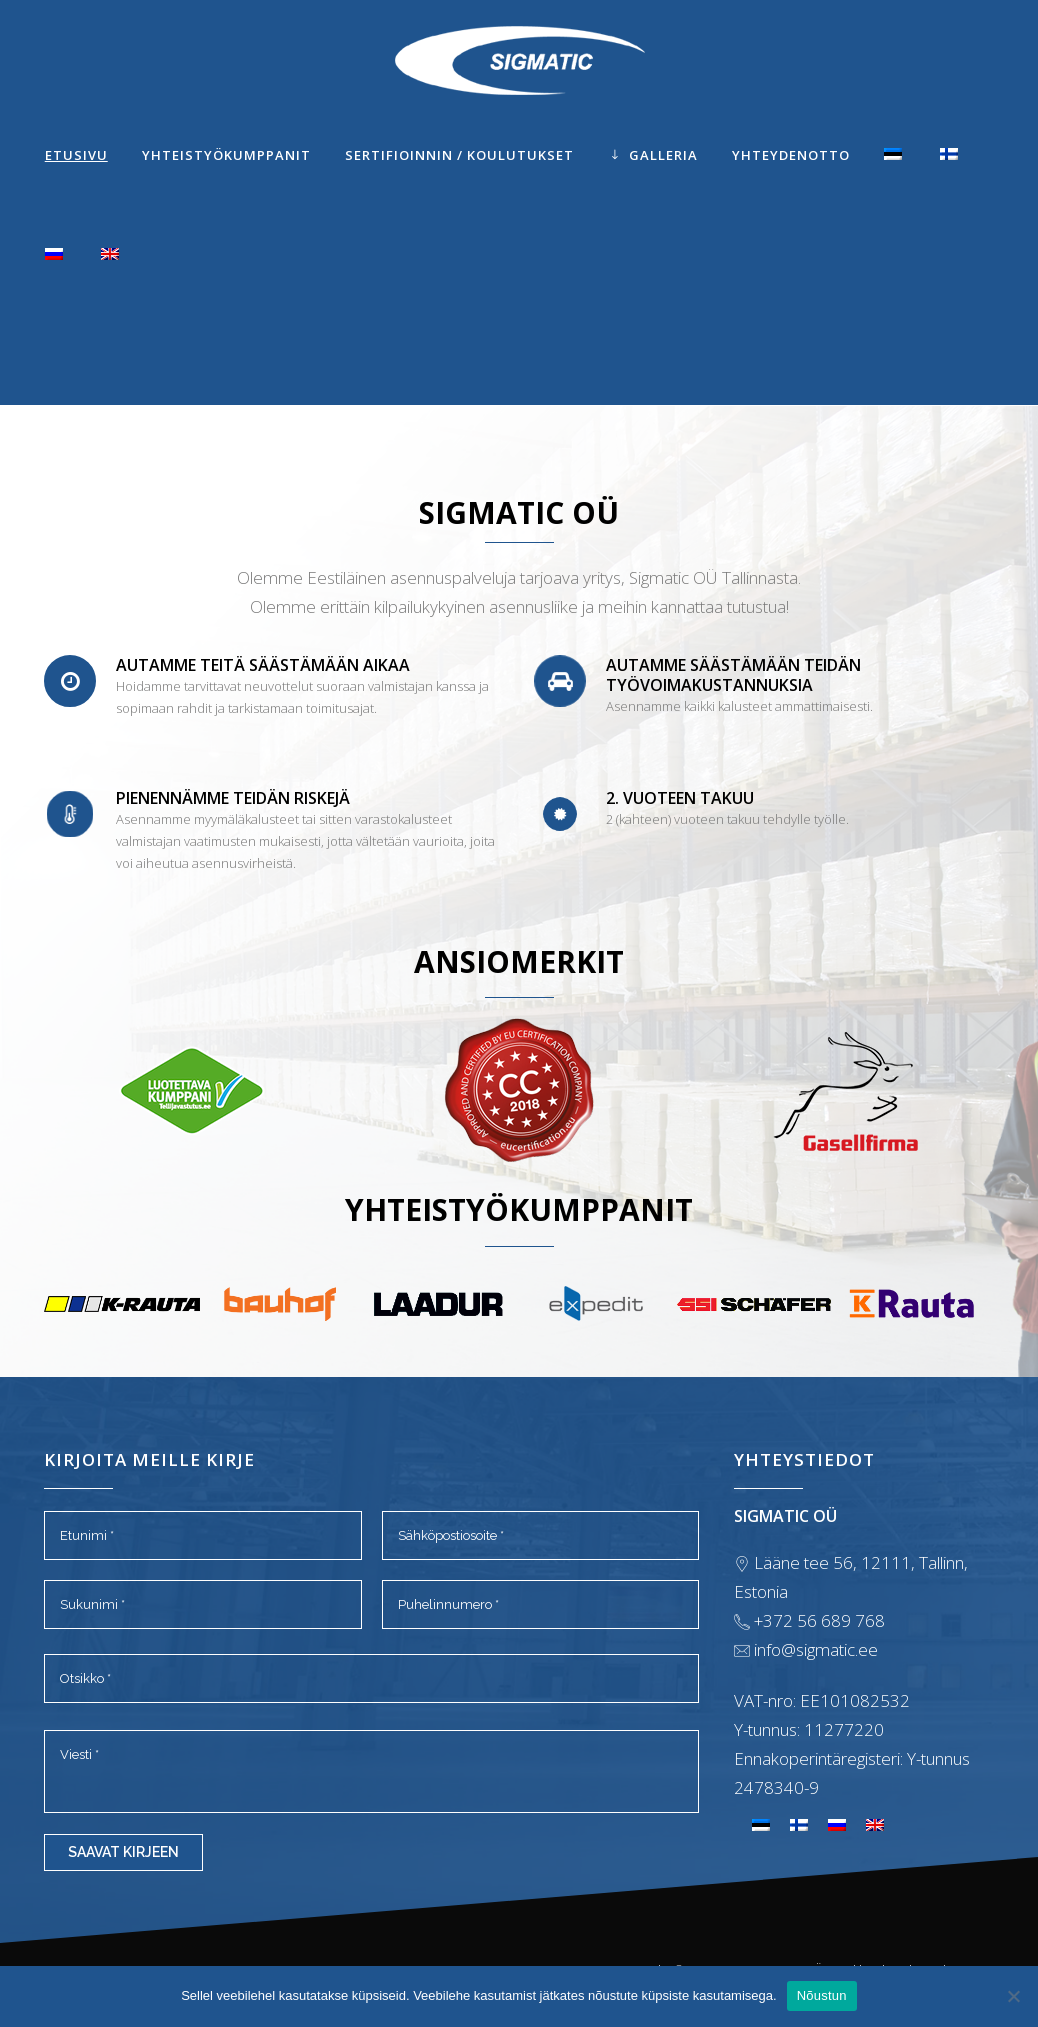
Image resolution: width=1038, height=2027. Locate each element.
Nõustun (822, 1995)
